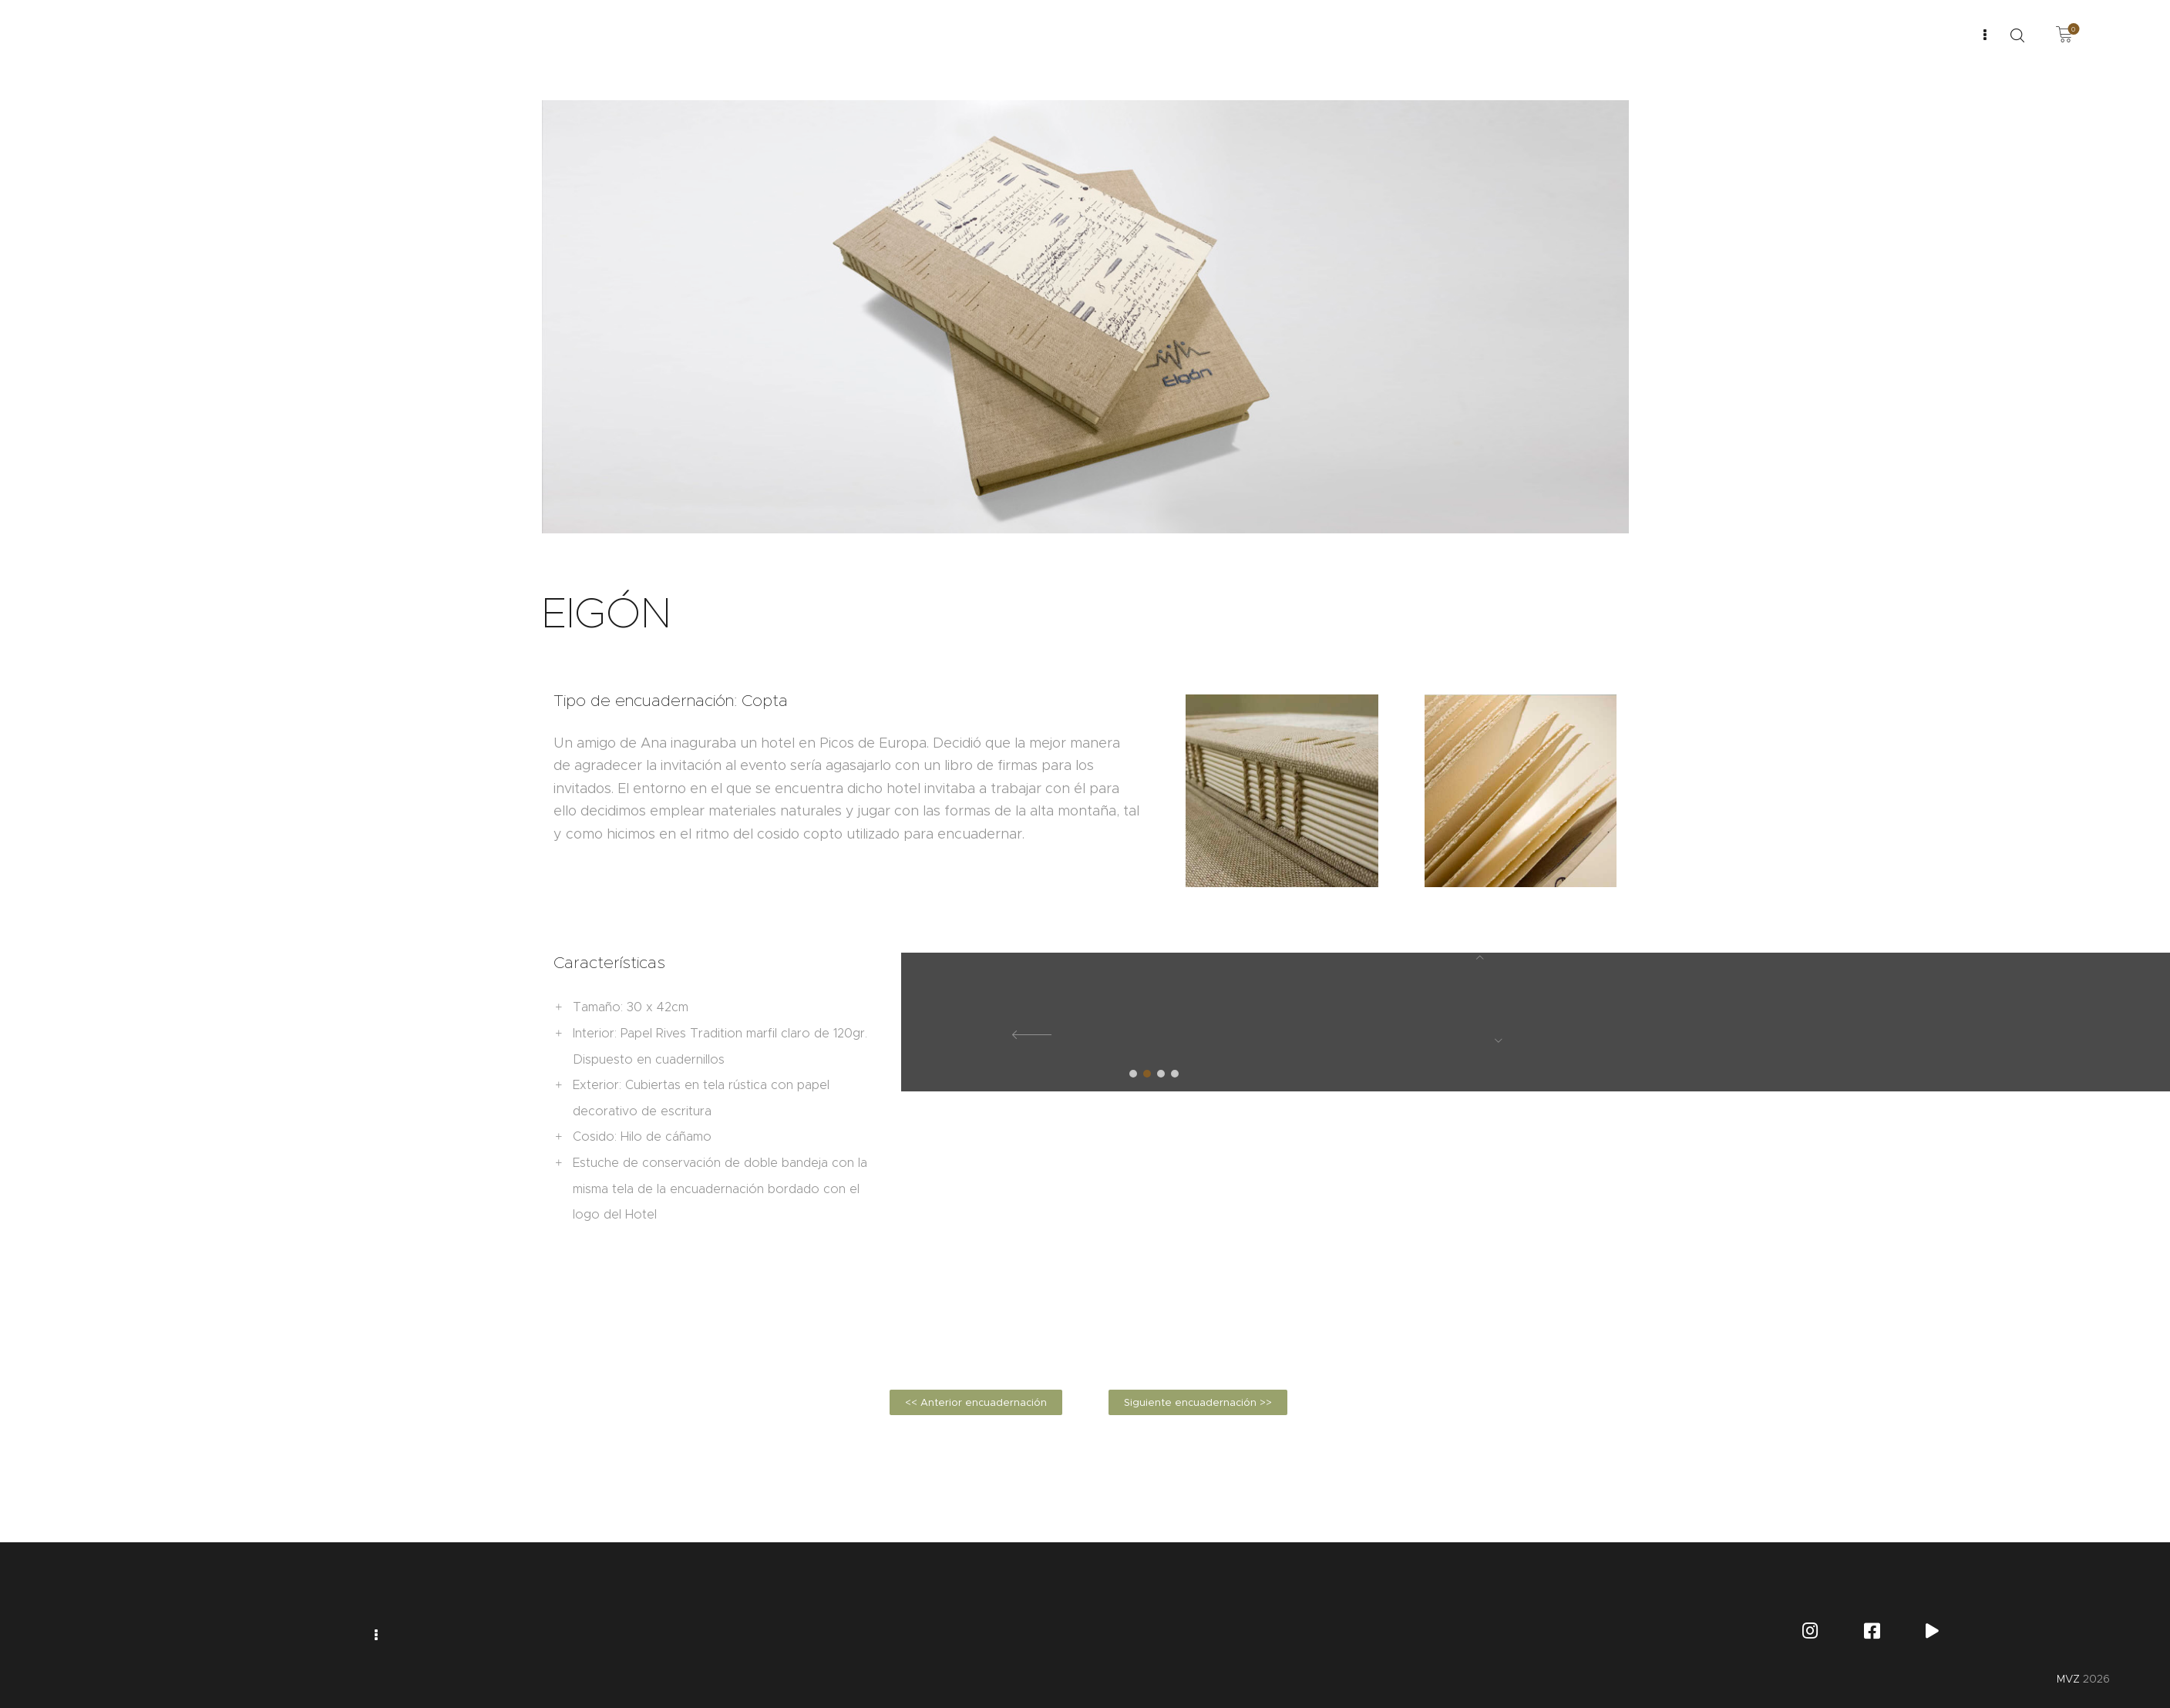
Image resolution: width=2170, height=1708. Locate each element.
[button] (1133, 1074)
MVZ (2068, 1679)
